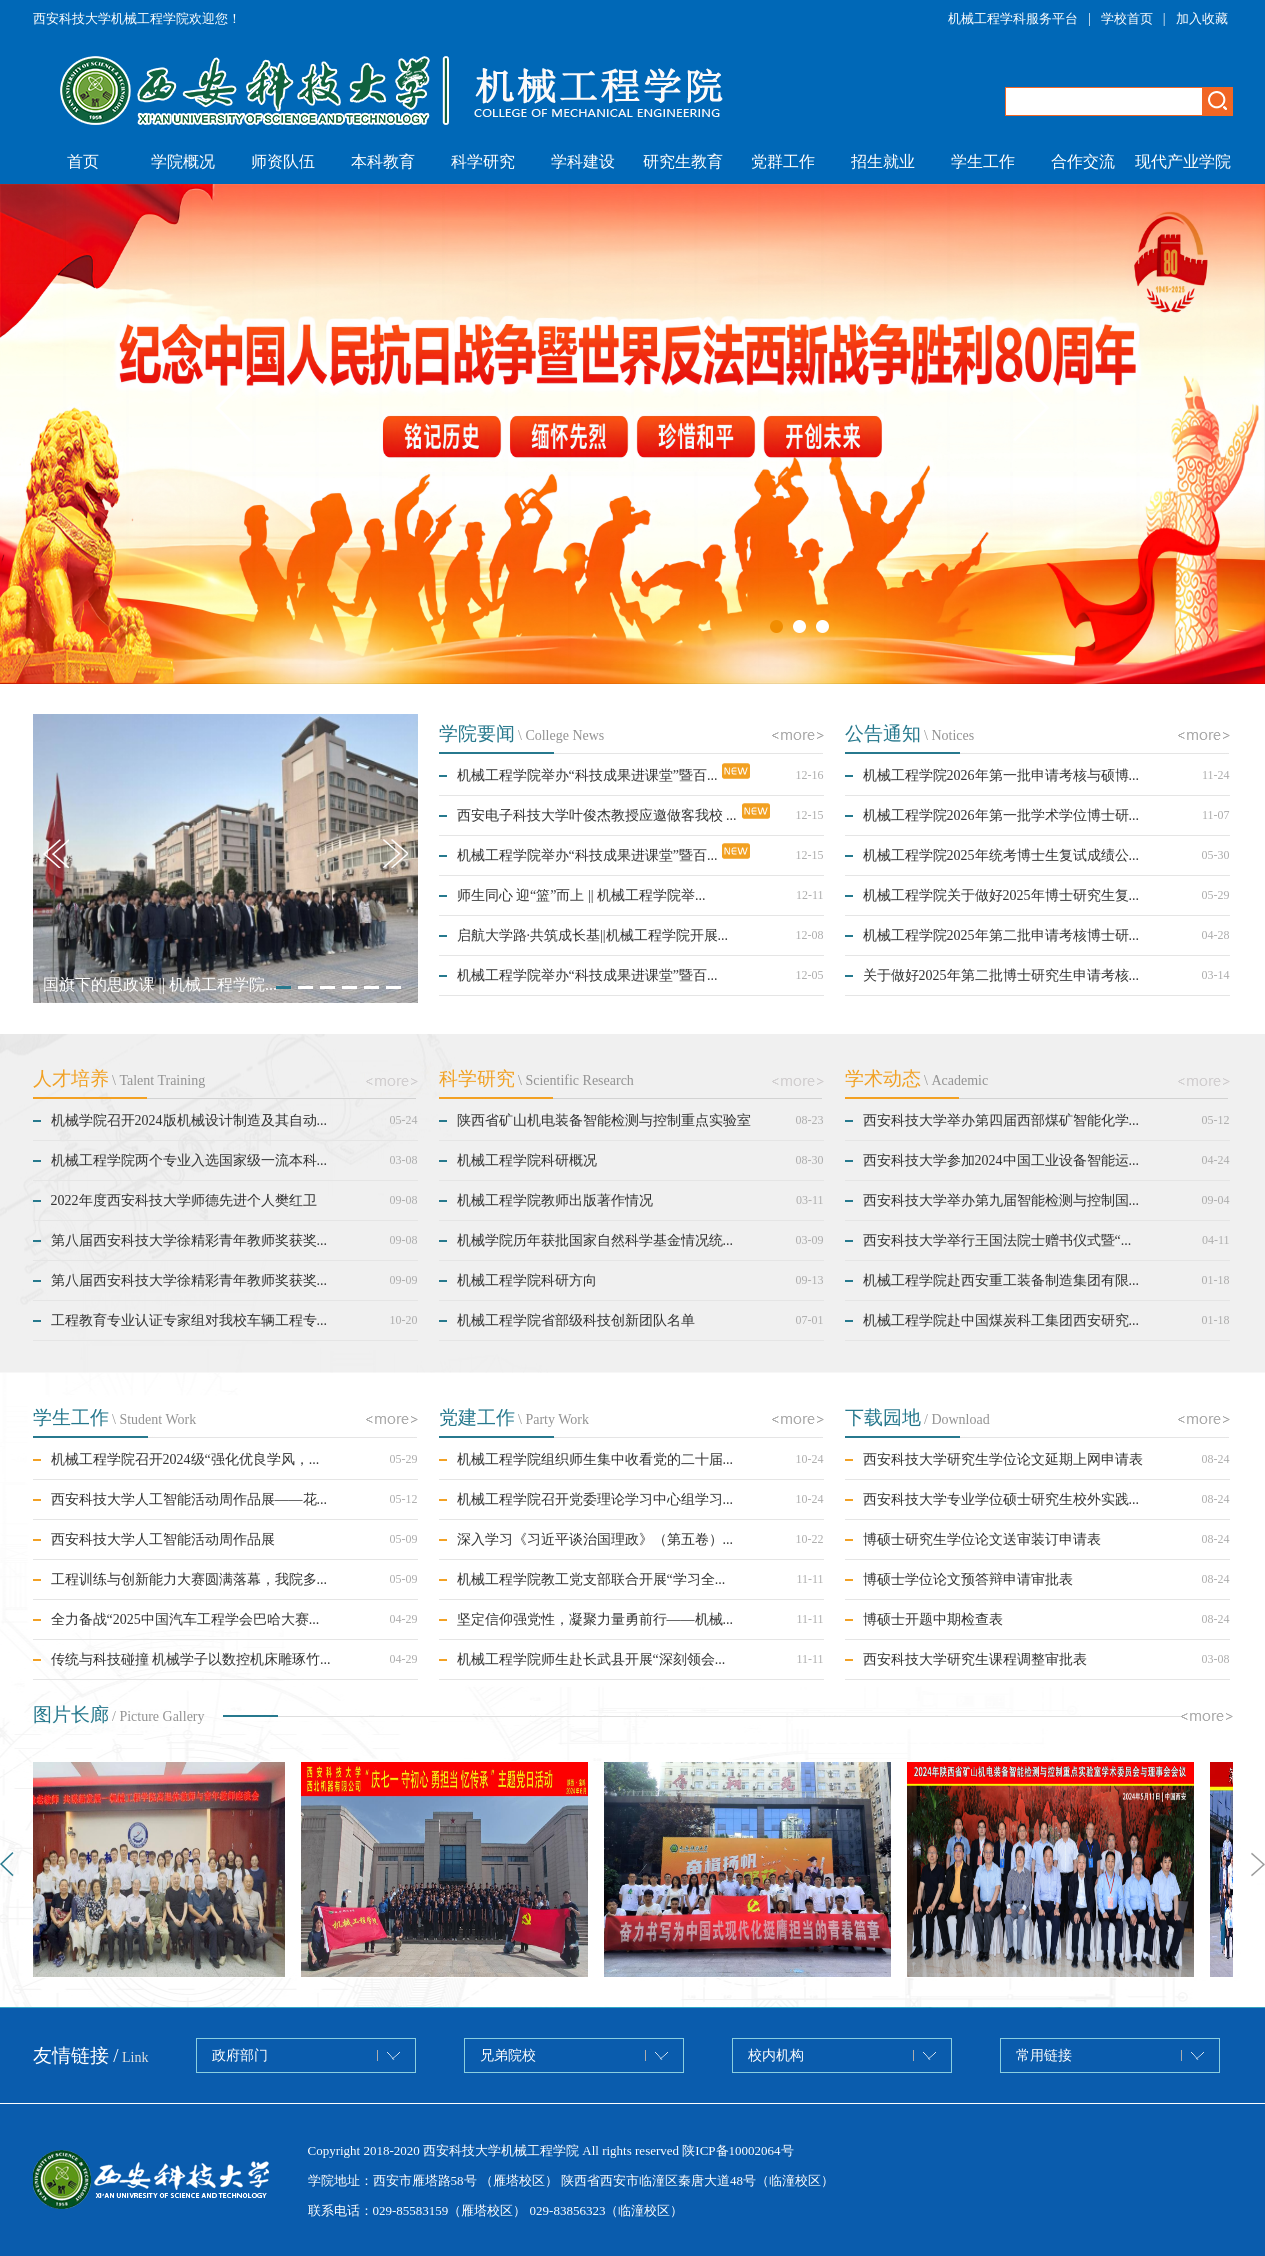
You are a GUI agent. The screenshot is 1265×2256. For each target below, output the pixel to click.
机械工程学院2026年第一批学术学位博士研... (1001, 815)
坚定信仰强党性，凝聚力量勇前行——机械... (595, 1619)
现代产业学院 (1183, 161)
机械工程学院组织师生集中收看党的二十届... (595, 1459)
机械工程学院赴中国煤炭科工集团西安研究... (1001, 1320)
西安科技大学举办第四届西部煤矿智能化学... (1001, 1120)
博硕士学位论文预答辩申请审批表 (968, 1579)
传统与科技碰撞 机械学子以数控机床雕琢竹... (191, 1659)
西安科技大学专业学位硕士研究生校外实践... (1001, 1499)
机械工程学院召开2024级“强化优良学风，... (185, 1459)
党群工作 (783, 161)
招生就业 (883, 161)
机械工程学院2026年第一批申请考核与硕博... (1001, 775)
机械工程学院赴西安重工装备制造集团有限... (1001, 1280)
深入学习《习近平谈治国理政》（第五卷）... (595, 1539)
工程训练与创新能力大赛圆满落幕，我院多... (189, 1579)
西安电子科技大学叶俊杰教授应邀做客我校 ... (597, 815)
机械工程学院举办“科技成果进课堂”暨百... (587, 775)
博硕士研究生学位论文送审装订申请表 (982, 1539)
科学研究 (483, 161)
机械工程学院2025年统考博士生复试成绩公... (1001, 855)
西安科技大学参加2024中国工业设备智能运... (1001, 1160)
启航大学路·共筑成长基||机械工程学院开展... (593, 935)
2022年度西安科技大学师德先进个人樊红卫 (184, 1200)
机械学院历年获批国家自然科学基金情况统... (595, 1240)
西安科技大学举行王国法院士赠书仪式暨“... (997, 1240)
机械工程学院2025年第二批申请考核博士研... (1001, 935)
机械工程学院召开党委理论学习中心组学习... (595, 1499)
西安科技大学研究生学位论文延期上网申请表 (1003, 1459)
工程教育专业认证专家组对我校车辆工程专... (189, 1320)
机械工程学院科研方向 (527, 1280)
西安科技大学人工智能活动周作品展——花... (189, 1499)
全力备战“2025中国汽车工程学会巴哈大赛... (185, 1619)
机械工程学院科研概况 (527, 1160)
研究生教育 (683, 161)
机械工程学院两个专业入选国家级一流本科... (189, 1160)
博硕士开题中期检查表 (933, 1619)
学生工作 (983, 161)
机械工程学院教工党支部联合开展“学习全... (591, 1579)
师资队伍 (283, 161)
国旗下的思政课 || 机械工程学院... (160, 984)
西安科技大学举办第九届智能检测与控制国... (1001, 1200)
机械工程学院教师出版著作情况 (555, 1200)
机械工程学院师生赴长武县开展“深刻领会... (591, 1659)
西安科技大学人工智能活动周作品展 (163, 1539)
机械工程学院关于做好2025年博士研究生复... (1001, 895)
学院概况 (183, 161)
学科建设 (583, 161)
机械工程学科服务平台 (1013, 18)
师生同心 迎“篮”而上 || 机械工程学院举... (581, 895)
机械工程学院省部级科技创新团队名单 (576, 1320)
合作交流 (1083, 161)
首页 (83, 161)
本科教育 (383, 161)
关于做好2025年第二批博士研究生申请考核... (1001, 975)
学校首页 (1127, 18)
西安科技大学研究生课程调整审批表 (975, 1659)
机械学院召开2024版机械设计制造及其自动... (189, 1120)
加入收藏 (1202, 18)
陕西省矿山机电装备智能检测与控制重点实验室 (604, 1120)
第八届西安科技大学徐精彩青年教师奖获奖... (189, 1240)
